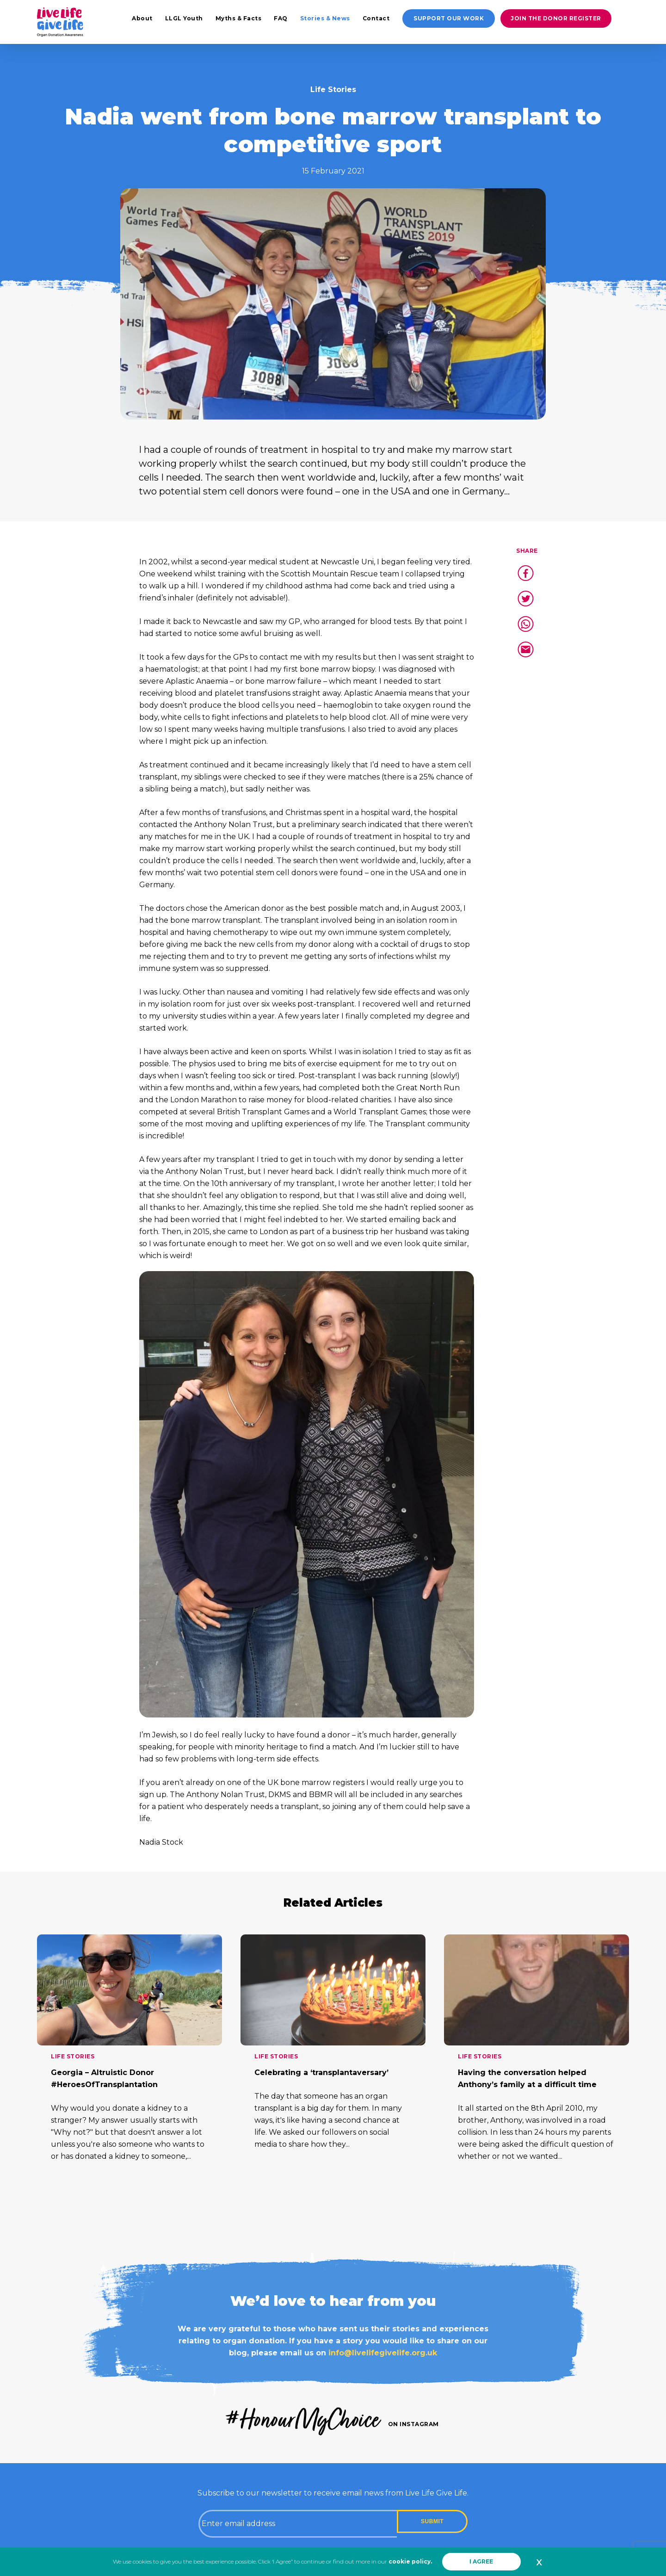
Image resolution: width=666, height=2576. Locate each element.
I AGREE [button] (481, 2561)
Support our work (448, 18)
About (142, 18)
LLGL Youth (184, 18)
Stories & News (325, 18)
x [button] (539, 2561)
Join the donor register (556, 18)
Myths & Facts (239, 18)
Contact (376, 18)
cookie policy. (410, 2561)
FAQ (281, 18)
